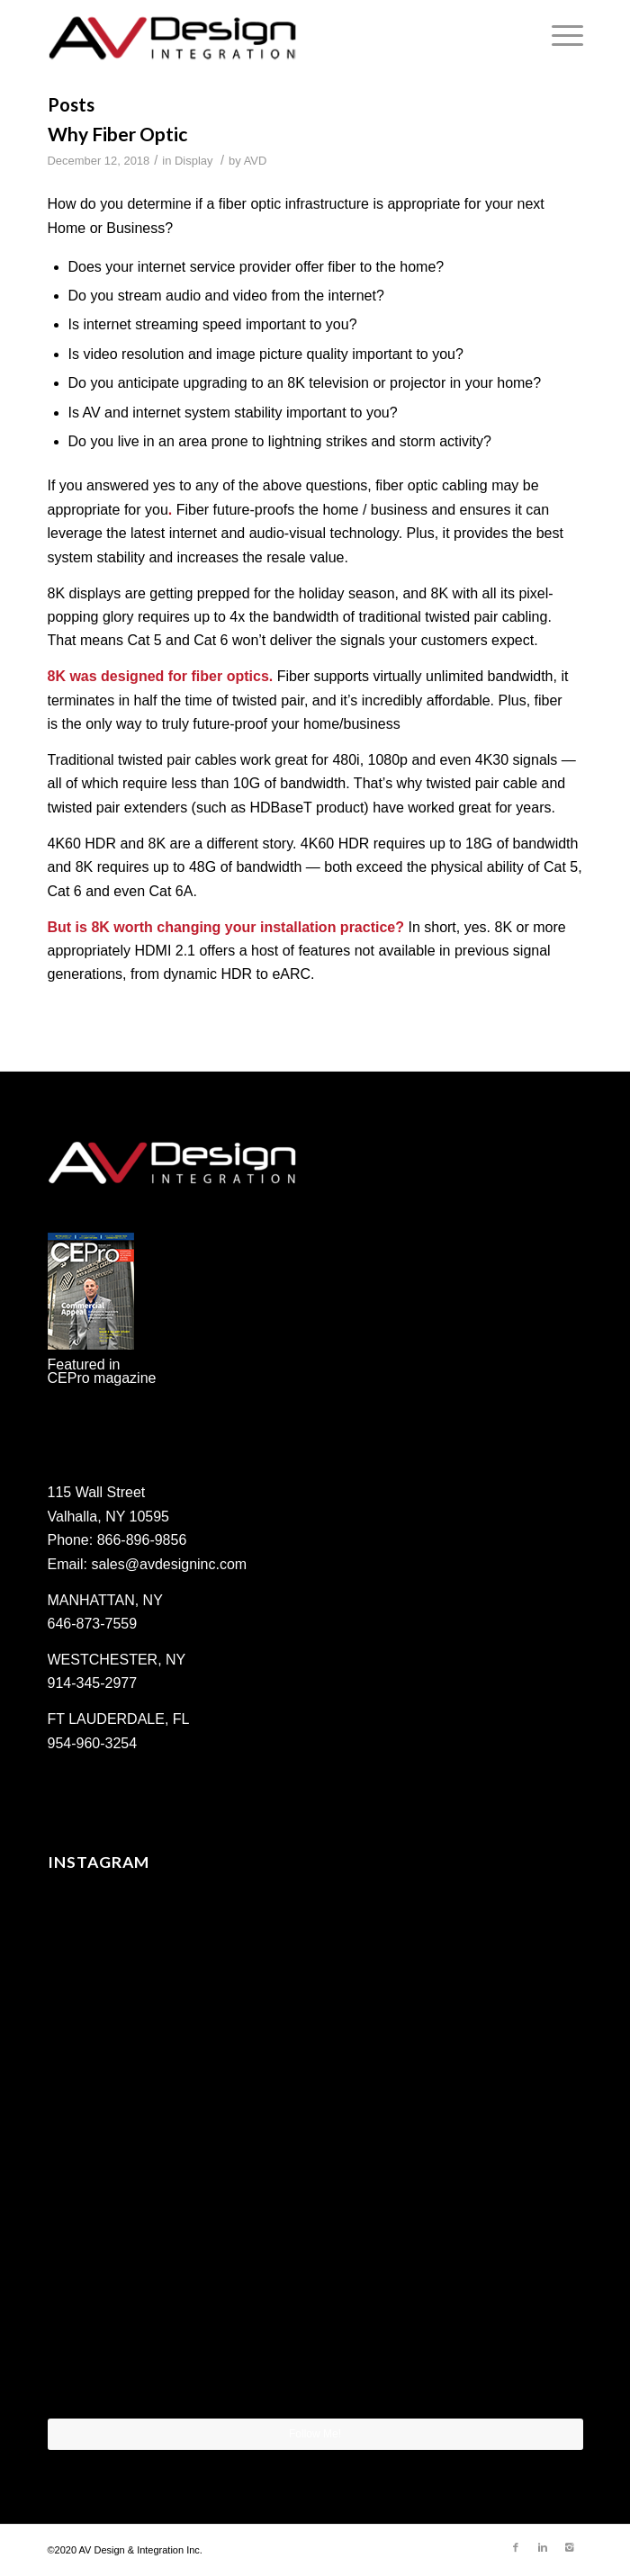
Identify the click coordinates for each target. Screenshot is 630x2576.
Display (193, 160)
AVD (255, 160)
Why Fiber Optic (117, 133)
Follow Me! (315, 2434)
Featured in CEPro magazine (102, 1371)
